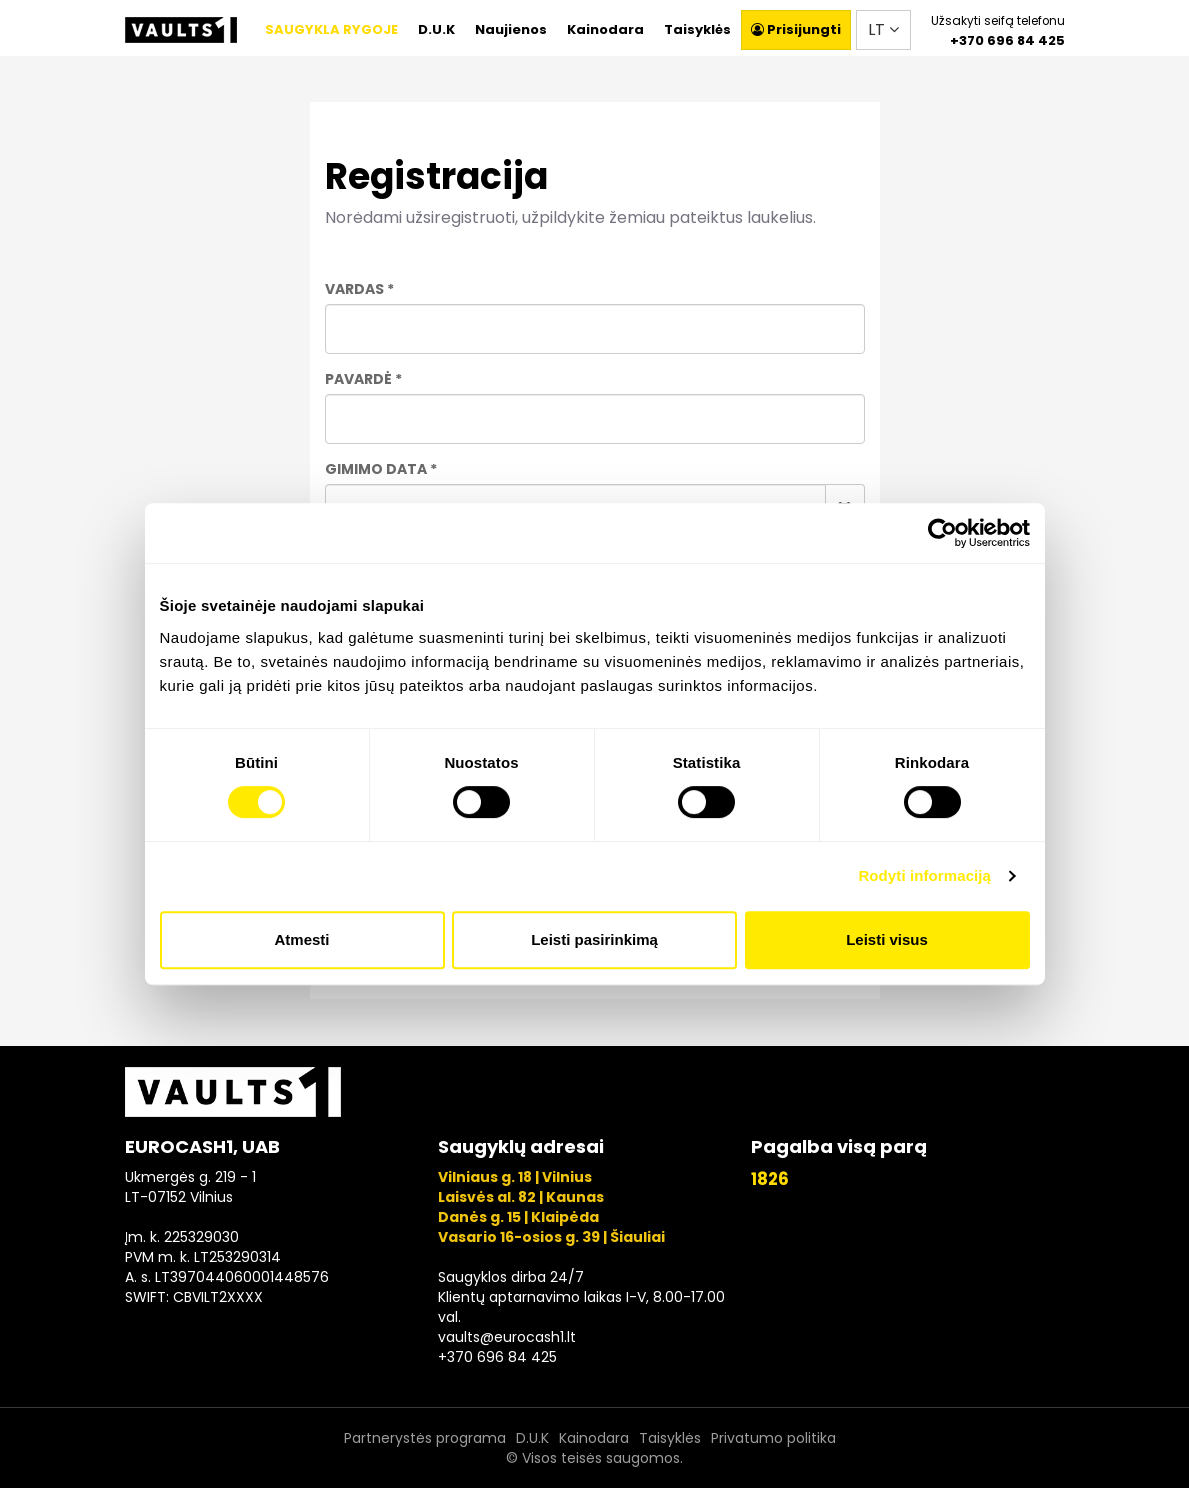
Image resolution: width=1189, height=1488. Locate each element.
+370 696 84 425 (1007, 40)
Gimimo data (376, 469)
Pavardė (358, 379)
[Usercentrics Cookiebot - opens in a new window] (942, 533)
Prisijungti (796, 29)
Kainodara (605, 29)
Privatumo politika (773, 1438)
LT (883, 29)
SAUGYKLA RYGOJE (331, 29)
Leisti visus (887, 939)
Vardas (354, 289)
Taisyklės (697, 29)
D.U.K (436, 29)
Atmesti (301, 939)
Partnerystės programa (425, 1438)
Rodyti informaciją (924, 875)
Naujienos (511, 29)
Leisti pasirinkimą (594, 939)
